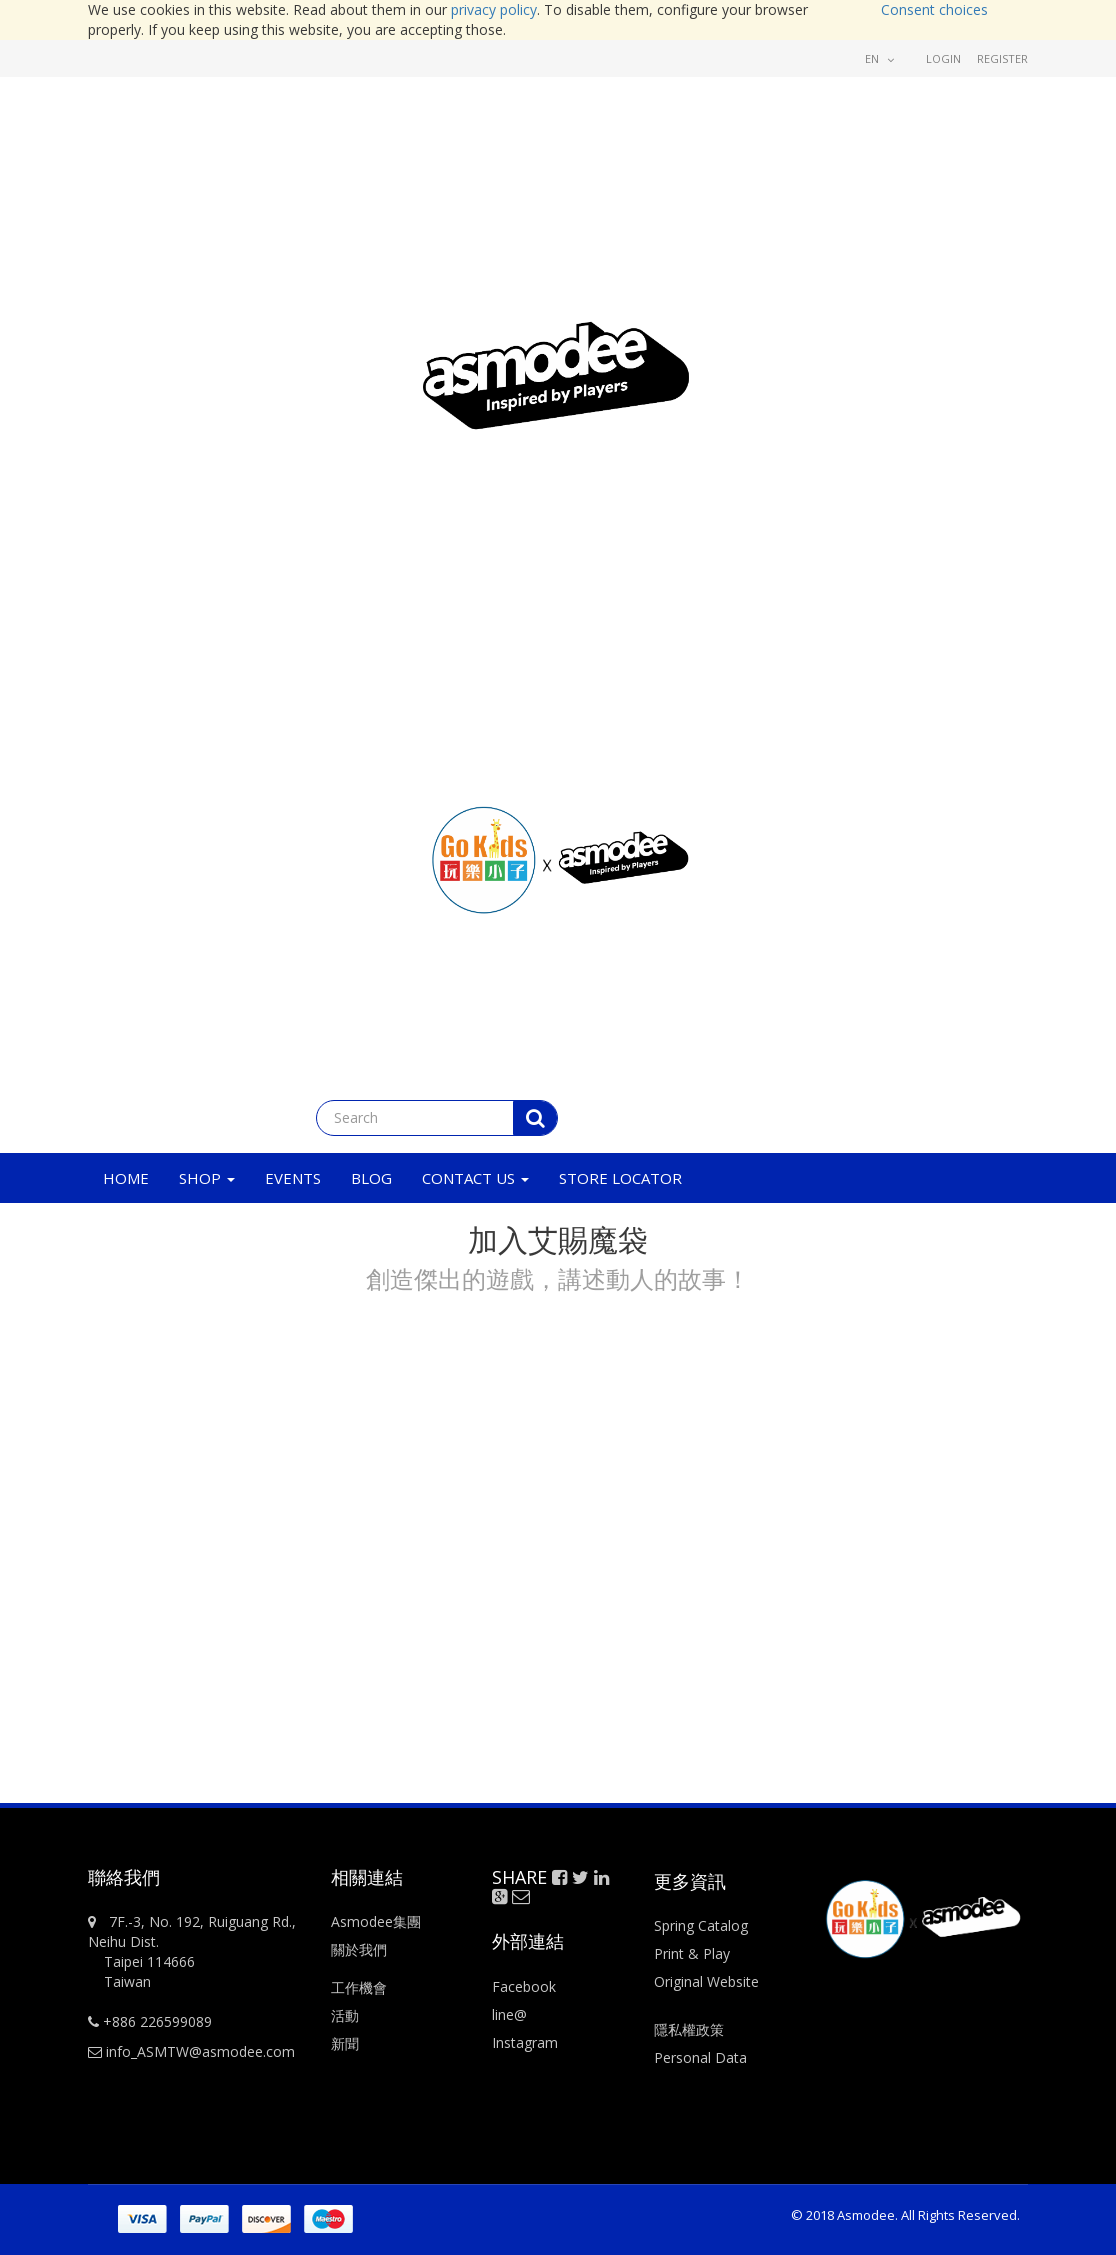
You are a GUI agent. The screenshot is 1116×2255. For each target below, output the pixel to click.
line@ (509, 2014)
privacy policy (494, 9)
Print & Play (692, 1953)
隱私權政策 (689, 2029)
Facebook (524, 1986)
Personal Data (700, 2057)
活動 (347, 2015)
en (879, 58)
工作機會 (359, 1987)
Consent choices (934, 9)
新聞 (345, 2043)
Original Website (706, 1981)
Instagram (525, 2042)
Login (943, 58)
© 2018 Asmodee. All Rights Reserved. (905, 2215)
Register (1002, 58)
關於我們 (359, 1949)
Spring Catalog (701, 1925)
